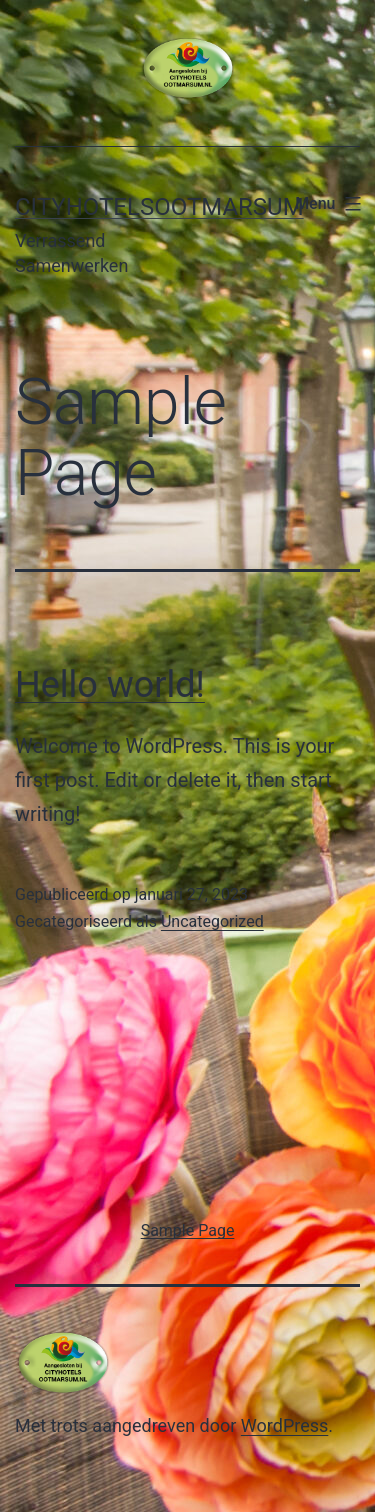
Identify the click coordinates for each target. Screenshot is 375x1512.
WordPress (284, 1425)
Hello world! (110, 685)
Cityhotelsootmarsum (159, 207)
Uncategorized (212, 921)
